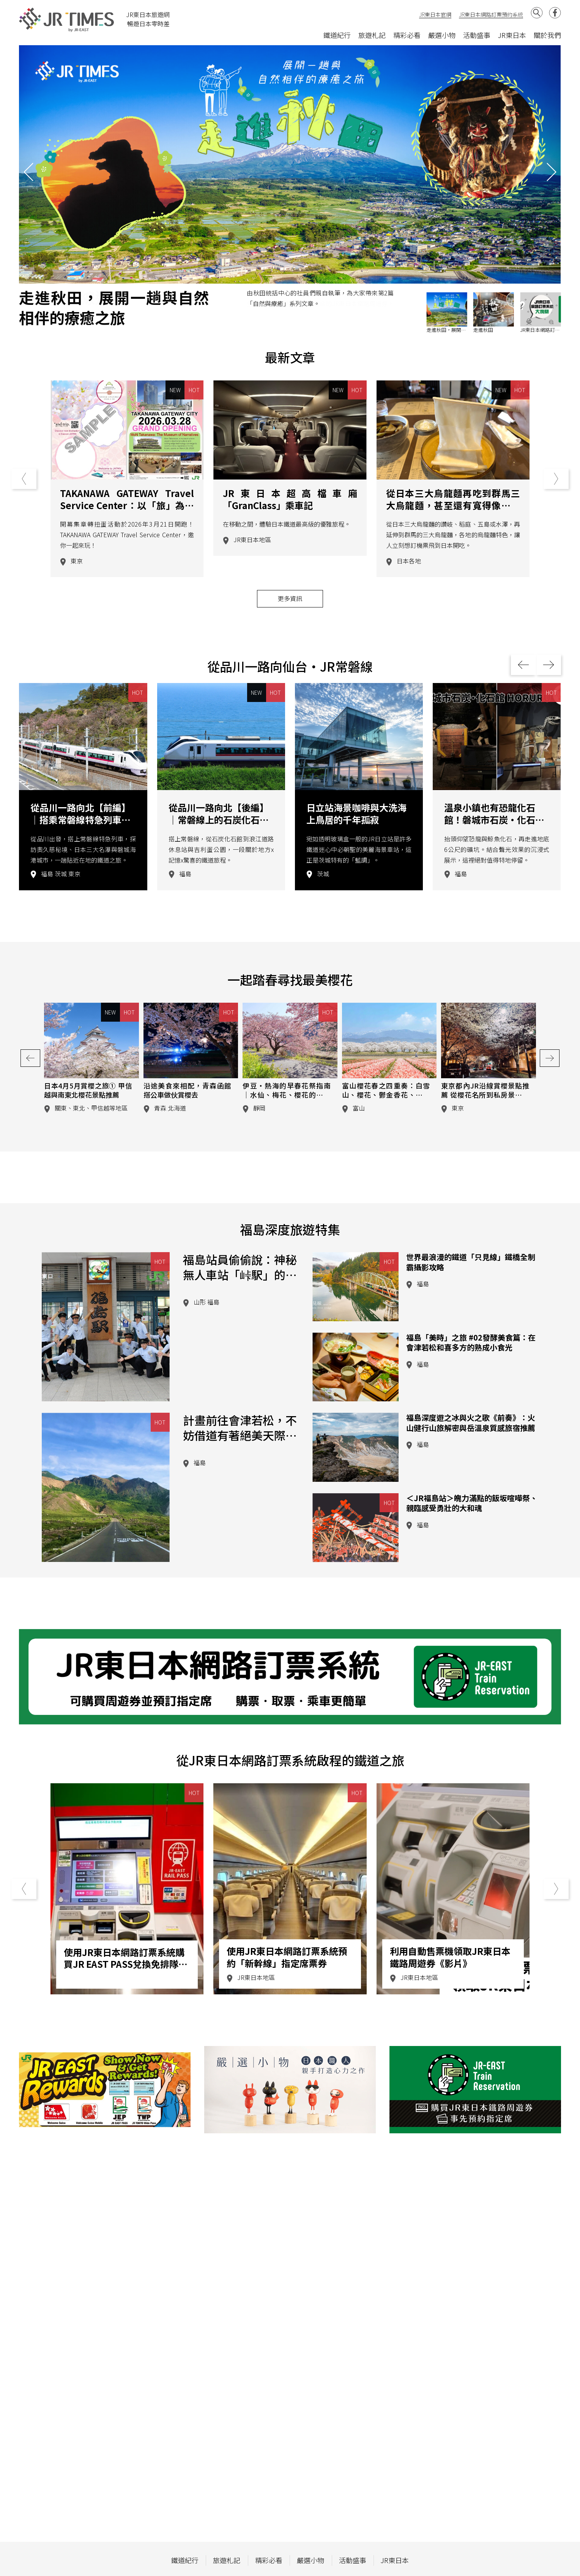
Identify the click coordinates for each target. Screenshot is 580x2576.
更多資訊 (290, 634)
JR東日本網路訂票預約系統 (491, 14)
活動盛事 (476, 35)
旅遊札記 (372, 35)
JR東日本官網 (435, 14)
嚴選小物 (441, 35)
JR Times (67, 20)
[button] (551, 172)
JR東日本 (512, 35)
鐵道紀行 (337, 35)
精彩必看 (407, 35)
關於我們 (547, 35)
